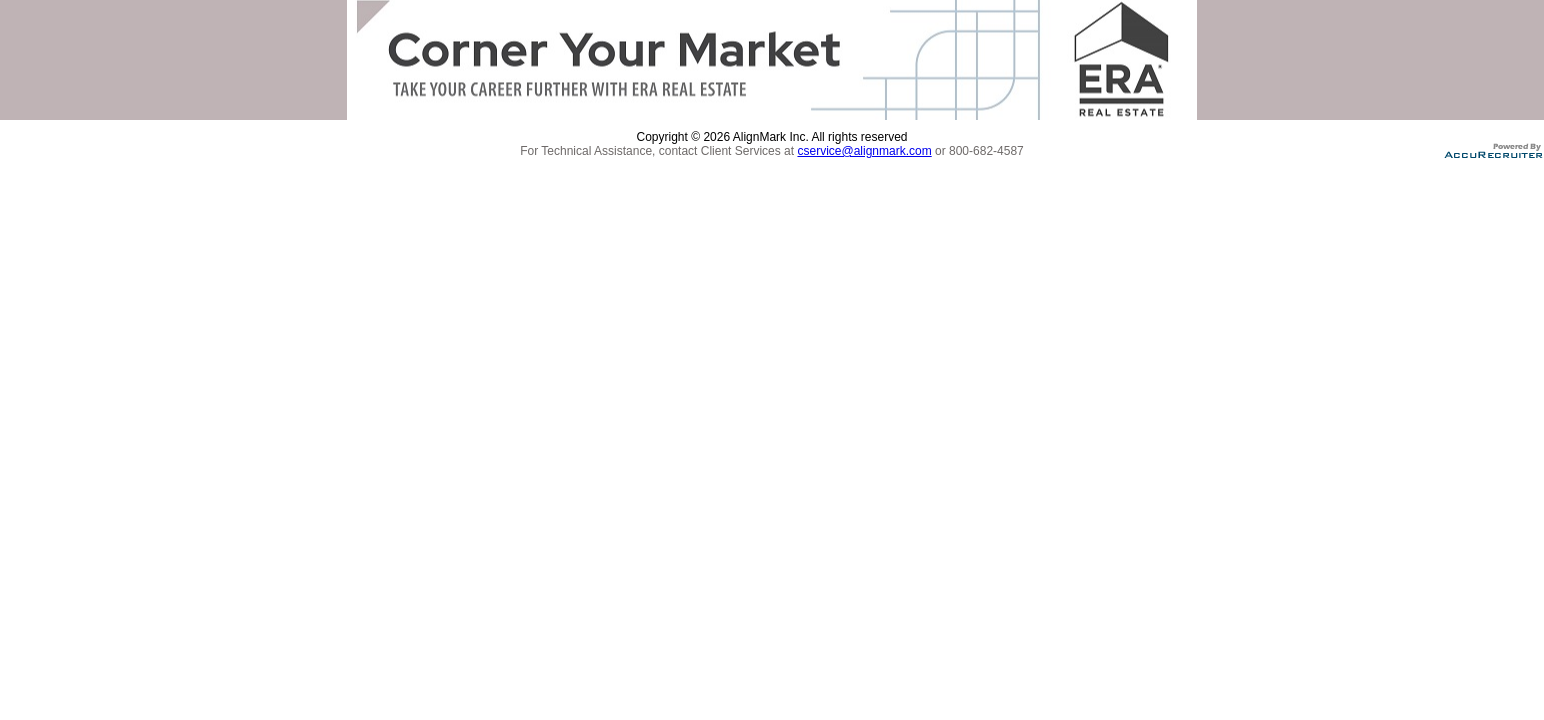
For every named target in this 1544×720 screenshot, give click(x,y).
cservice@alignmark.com (864, 151)
